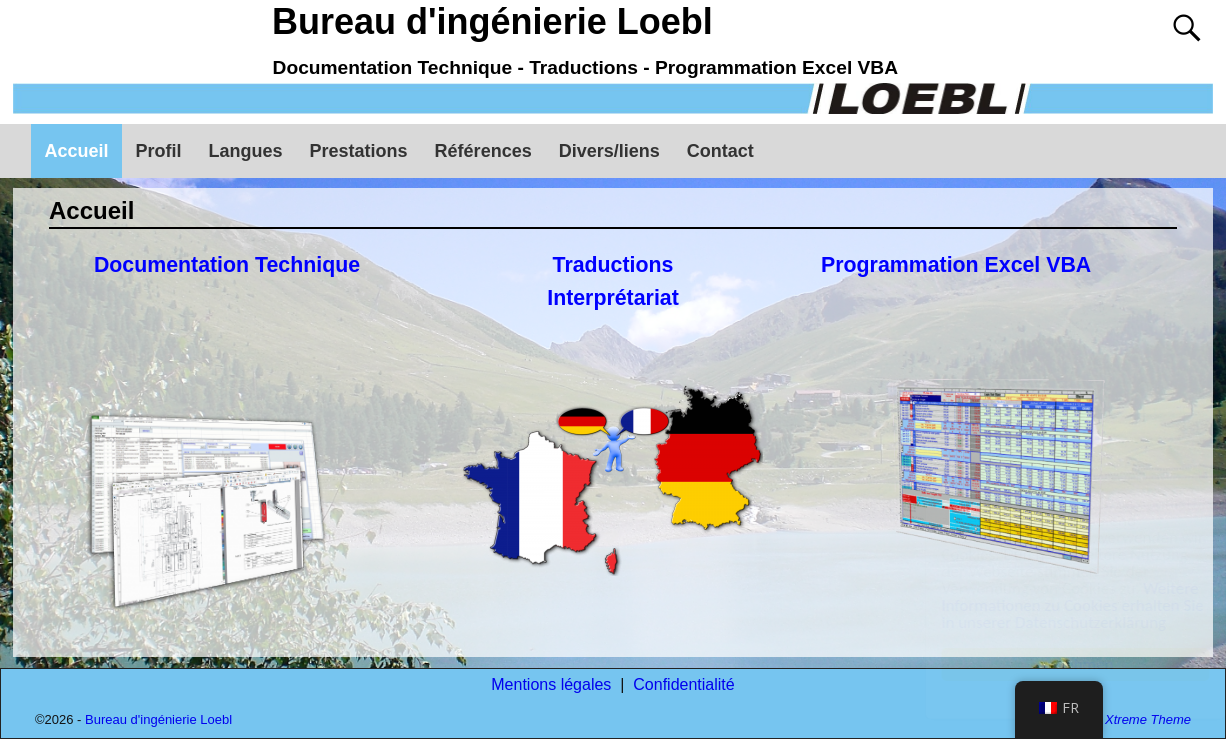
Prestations (359, 151)
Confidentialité (683, 684)
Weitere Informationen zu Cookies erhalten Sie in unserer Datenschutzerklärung (1053, 605)
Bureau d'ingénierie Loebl (492, 21)
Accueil (77, 151)
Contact (720, 151)
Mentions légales (551, 684)
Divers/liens (609, 151)
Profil (159, 151)
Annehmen (1056, 664)
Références (483, 151)
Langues (246, 151)
